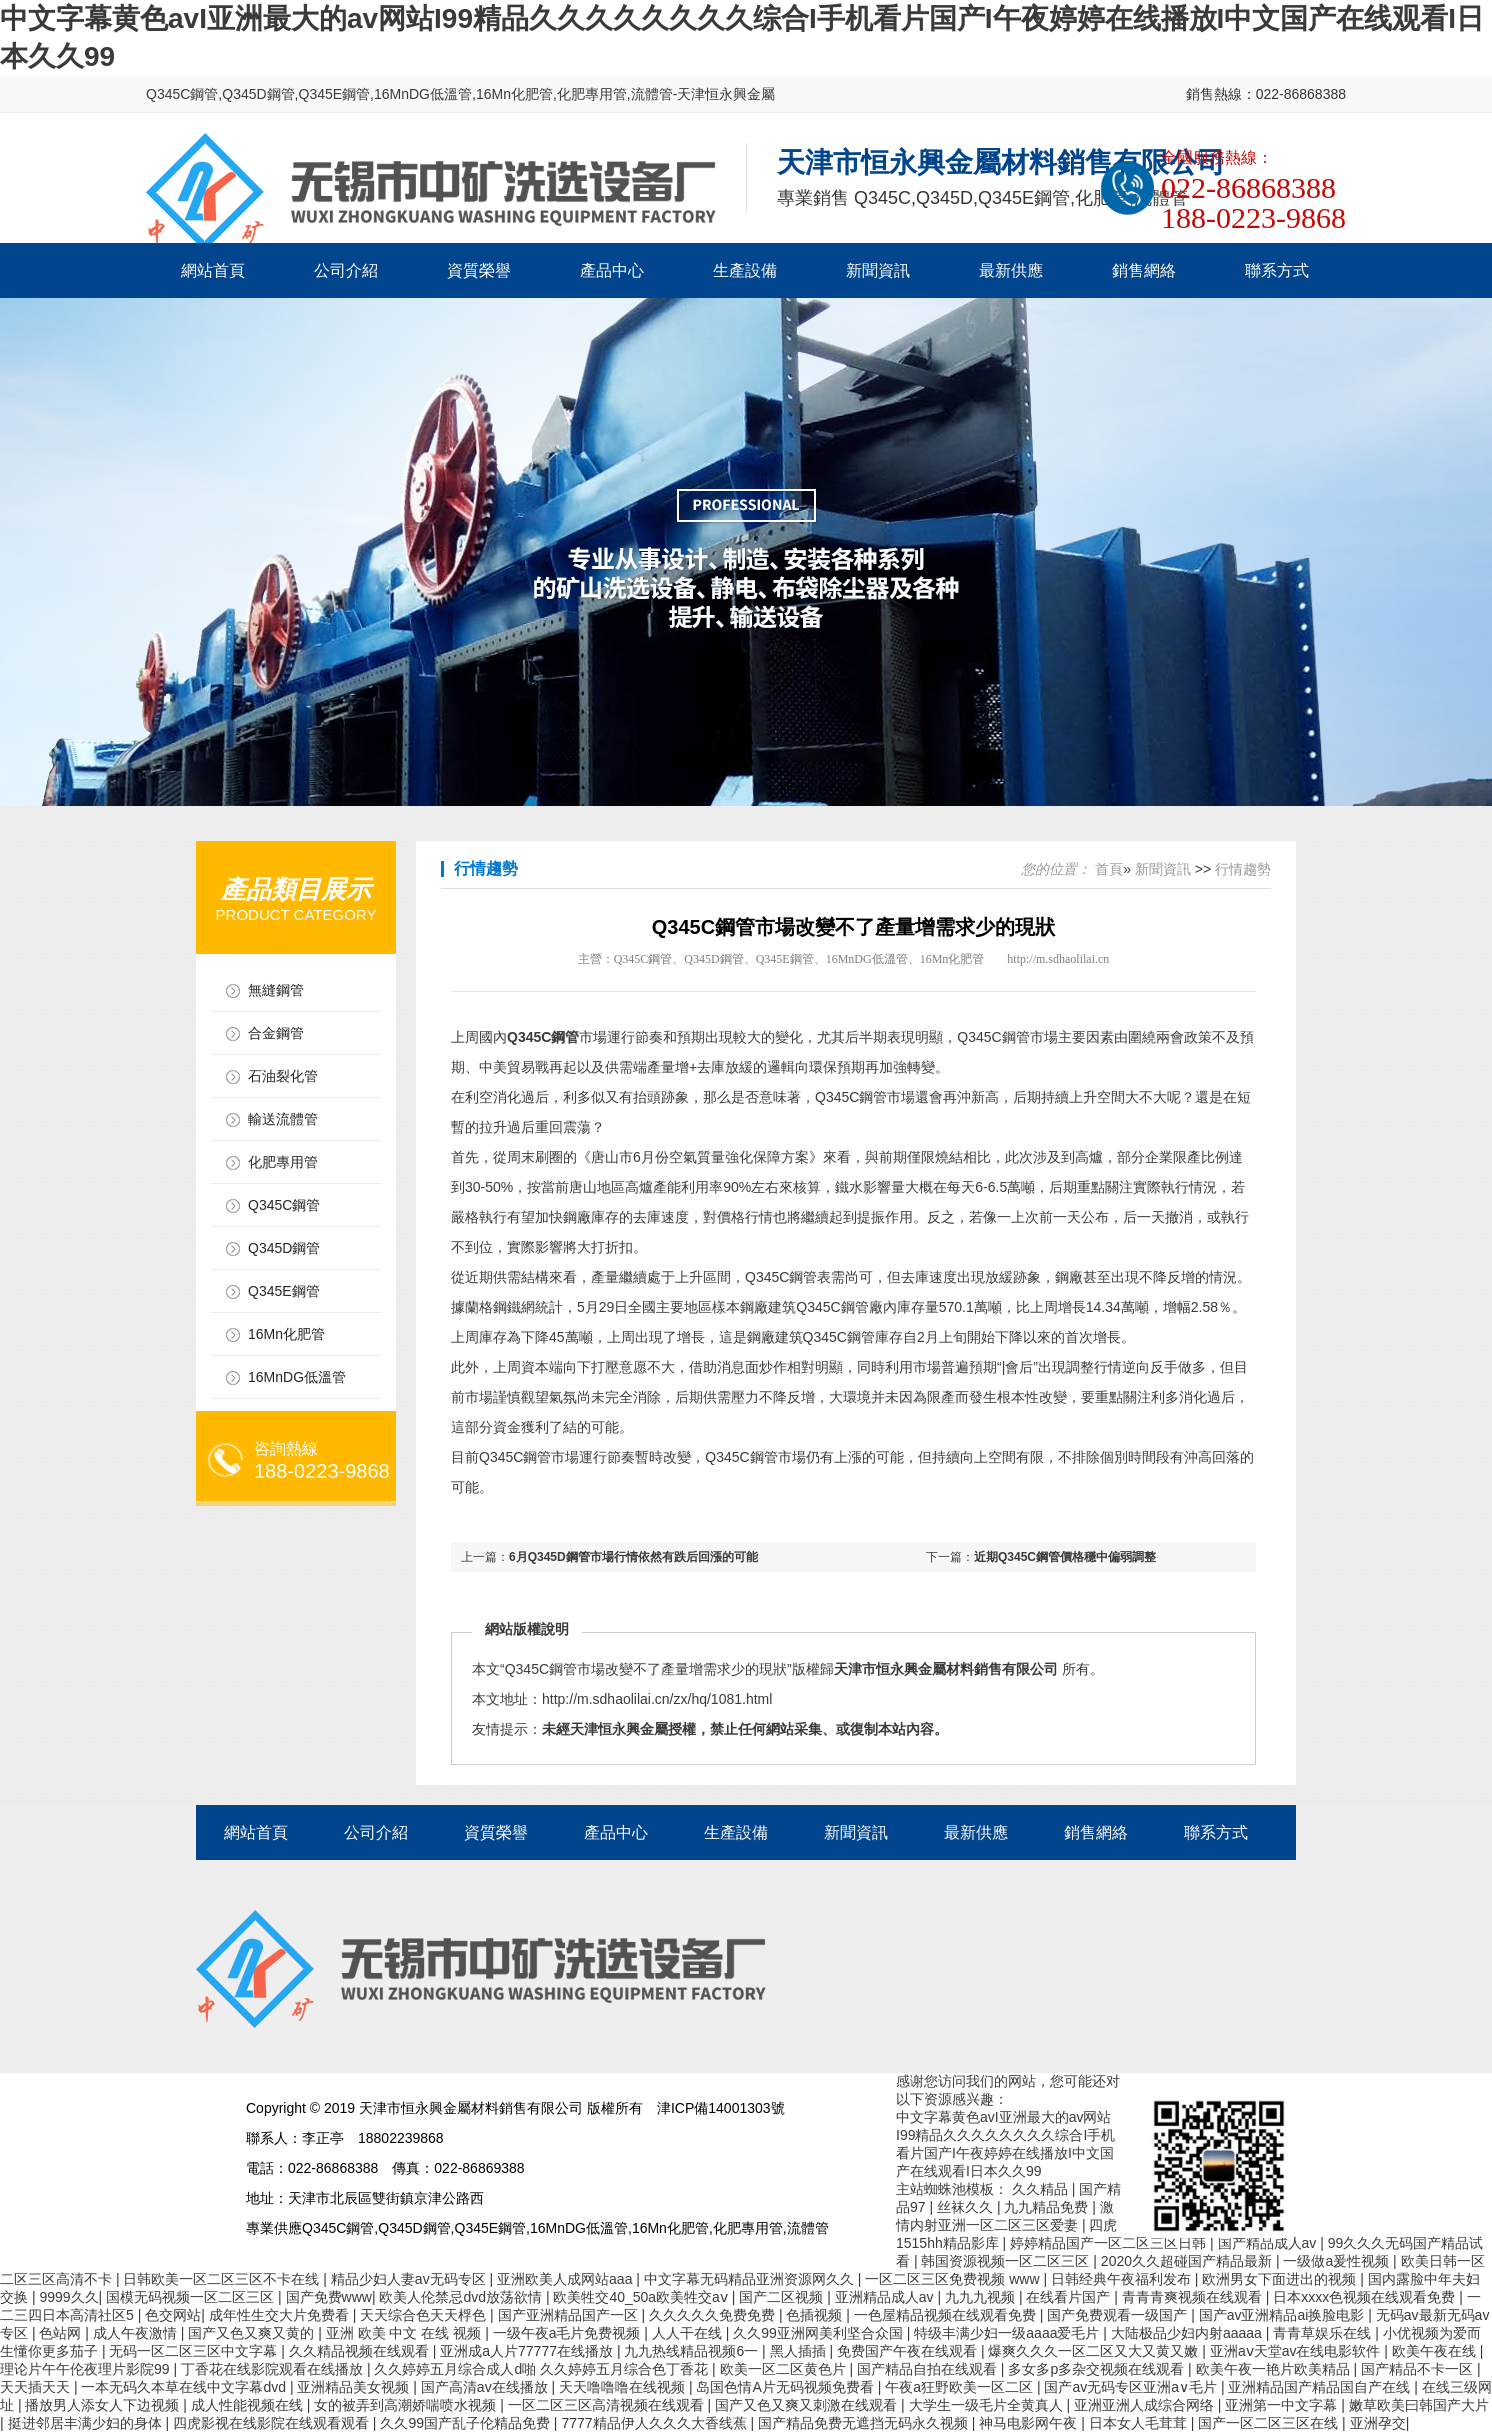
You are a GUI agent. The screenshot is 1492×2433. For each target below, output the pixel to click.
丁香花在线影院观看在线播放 (274, 2369)
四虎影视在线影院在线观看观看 (273, 2423)
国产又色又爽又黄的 (253, 2333)
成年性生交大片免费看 (281, 2315)
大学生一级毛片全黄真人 (988, 2405)
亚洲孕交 (1378, 2423)
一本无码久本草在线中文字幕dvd (185, 2387)
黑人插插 (800, 2351)
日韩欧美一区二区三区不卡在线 (223, 2279)
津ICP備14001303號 (721, 2108)
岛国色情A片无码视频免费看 (786, 2387)
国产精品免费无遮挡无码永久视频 (865, 2423)
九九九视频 (982, 2297)
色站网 (62, 2333)
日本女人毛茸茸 (1140, 2423)
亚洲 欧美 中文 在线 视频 (405, 2333)
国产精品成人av (1269, 2243)
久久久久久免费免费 (714, 2315)
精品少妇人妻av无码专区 (410, 2279)
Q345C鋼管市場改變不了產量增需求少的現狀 (646, 1669)
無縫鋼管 (276, 990)
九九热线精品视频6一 (693, 2351)
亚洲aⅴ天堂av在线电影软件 (1297, 2351)
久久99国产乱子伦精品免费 (466, 2423)
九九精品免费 (1048, 2207)
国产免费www (329, 2297)
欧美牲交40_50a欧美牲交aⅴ (642, 2297)
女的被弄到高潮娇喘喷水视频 (407, 2405)
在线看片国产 (1070, 2297)
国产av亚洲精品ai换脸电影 (1284, 2315)
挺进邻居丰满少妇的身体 (87, 2423)
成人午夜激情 (137, 2333)
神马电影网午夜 (1030, 2423)
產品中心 (612, 270)
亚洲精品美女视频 (355, 2387)
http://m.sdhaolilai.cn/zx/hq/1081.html (657, 1699)
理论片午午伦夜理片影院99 (86, 2369)
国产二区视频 (783, 2297)
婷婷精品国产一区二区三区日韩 (1110, 2243)
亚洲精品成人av (886, 2297)
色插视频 (816, 2315)
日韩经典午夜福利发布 (1123, 2279)
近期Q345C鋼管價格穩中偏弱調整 (1065, 1557)
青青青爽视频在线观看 (1194, 2297)
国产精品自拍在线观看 (929, 2369)
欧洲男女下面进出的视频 (1281, 2279)
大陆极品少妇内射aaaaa (1188, 2333)
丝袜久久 (967, 2207)
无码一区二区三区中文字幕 (195, 2351)
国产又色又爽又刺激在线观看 (808, 2405)
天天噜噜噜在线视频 (624, 2387)
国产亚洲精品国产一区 (570, 2315)
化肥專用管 (592, 94)
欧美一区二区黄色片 (785, 2369)
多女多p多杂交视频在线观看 (1098, 2369)
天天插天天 (37, 2387)
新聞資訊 (878, 270)
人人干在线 (689, 2333)
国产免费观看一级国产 (1119, 2315)
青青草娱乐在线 (1324, 2333)
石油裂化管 (283, 1076)
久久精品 (1042, 2189)
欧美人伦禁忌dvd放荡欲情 (462, 2297)
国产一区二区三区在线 (1270, 2423)
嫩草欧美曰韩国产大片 (1419, 2405)
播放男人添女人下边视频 (104, 2405)
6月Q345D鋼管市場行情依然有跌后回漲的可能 (633, 1557)
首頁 (1109, 869)
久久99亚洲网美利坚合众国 (819, 2333)
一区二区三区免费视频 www (954, 2279)
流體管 (652, 94)
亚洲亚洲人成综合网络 (1146, 2405)
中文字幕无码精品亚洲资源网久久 (751, 2279)
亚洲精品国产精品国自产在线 (1321, 2387)
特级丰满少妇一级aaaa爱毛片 (1008, 2333)
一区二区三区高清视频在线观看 (608, 2405)
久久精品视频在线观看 (361, 2351)
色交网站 (173, 2315)
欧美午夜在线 (1436, 2351)
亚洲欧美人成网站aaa (566, 2279)
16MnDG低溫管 (423, 94)
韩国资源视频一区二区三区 (1007, 2261)
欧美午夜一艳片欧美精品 (1275, 2369)
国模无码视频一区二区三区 (192, 2297)
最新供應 (1011, 270)
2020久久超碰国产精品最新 (1188, 2261)
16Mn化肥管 (514, 94)
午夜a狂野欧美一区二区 (961, 2387)
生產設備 (745, 270)
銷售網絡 (1144, 270)
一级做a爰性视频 (1338, 2261)
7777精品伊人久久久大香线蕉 (655, 2423)
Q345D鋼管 (258, 94)
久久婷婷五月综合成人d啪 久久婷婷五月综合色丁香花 (543, 2369)
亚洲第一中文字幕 (1283, 2405)
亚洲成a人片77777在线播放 (528, 2351)
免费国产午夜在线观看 (909, 2351)
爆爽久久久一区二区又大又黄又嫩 (1095, 2351)
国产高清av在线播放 (486, 2387)
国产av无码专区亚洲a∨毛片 (1132, 2387)
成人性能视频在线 (249, 2405)
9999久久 (68, 2297)
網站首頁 (213, 270)
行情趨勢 (1243, 869)
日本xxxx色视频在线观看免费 (1366, 2297)
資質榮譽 (479, 270)
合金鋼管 (276, 1033)
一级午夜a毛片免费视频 (569, 2333)
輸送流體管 (283, 1119)
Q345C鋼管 (182, 94)
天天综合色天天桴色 (425, 2315)
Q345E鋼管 (335, 94)
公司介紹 (346, 270)
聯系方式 (1277, 270)
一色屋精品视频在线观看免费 (947, 2315)
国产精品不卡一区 (1419, 2369)
